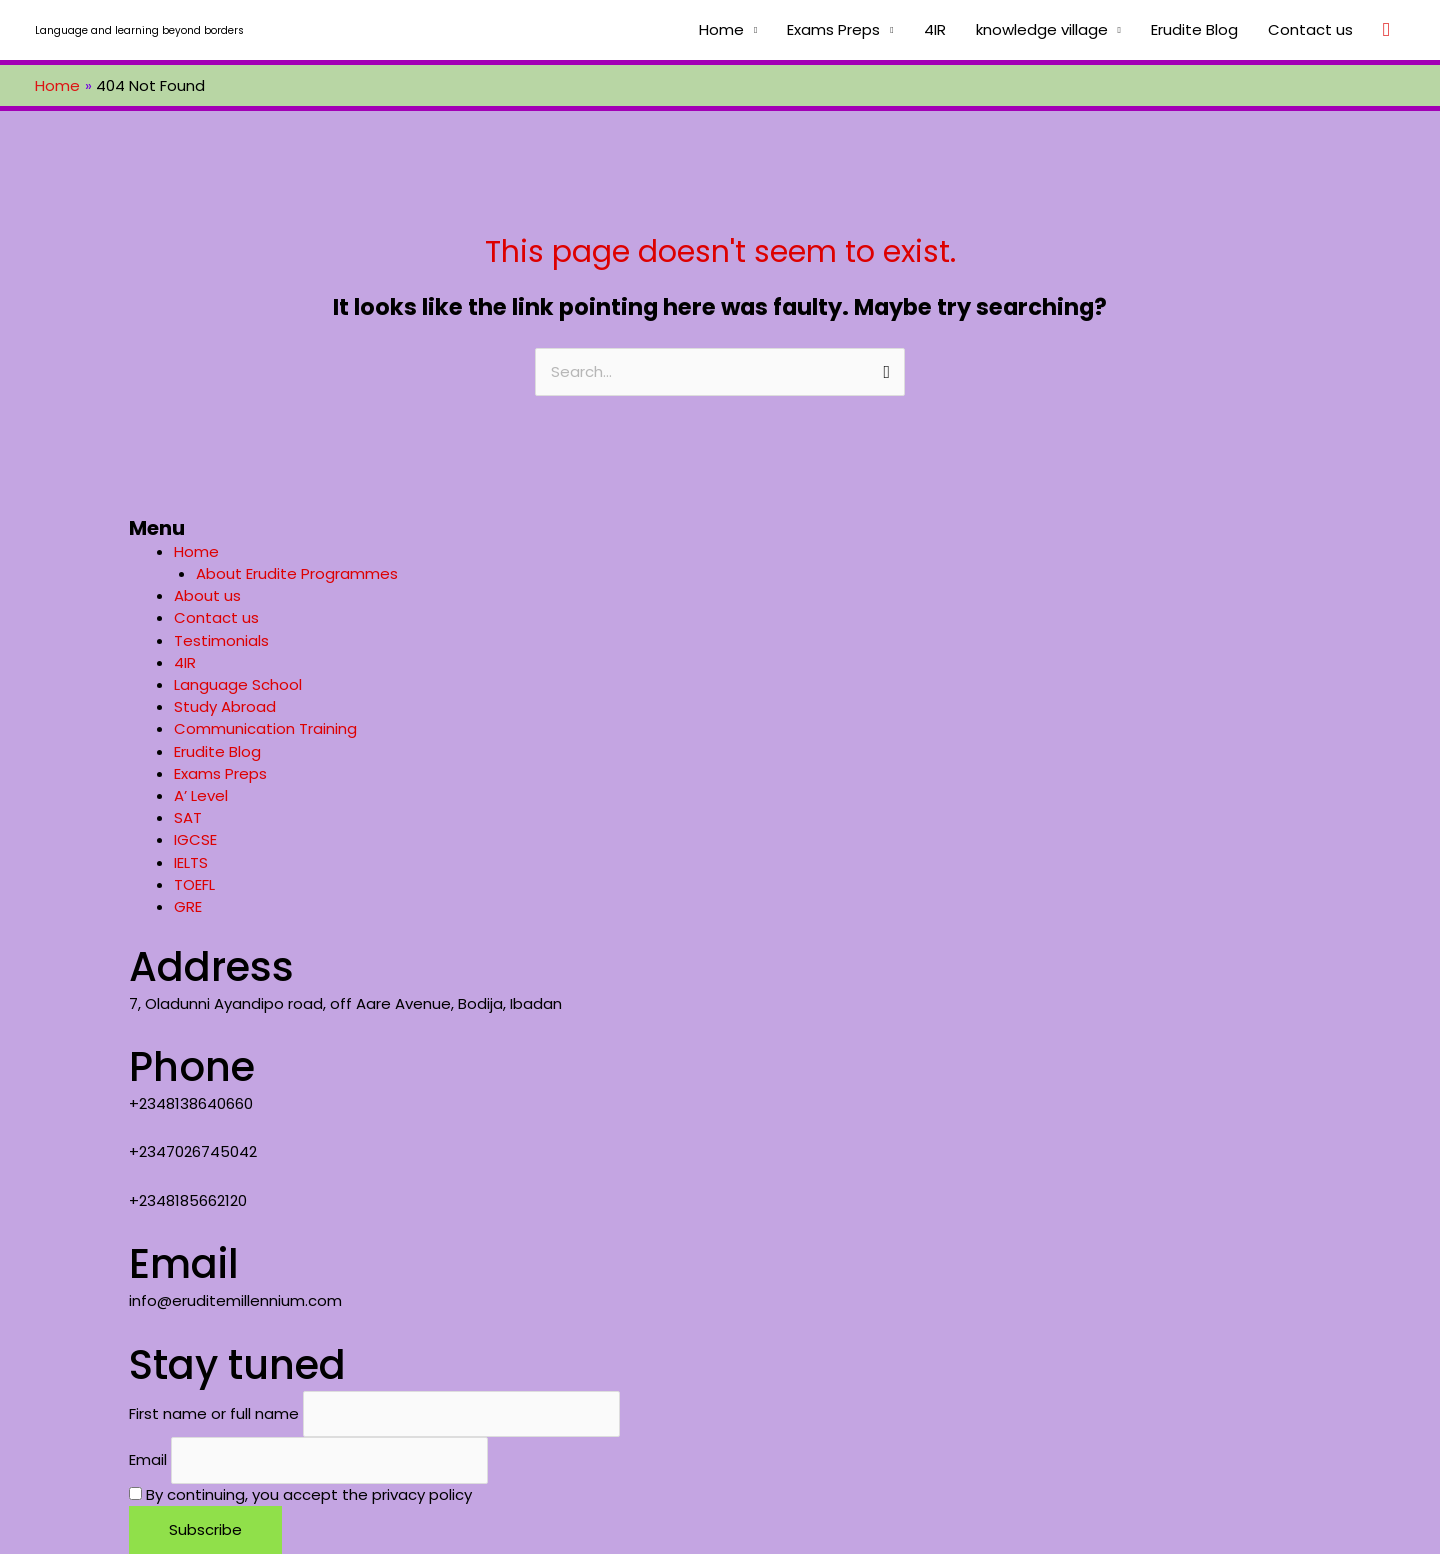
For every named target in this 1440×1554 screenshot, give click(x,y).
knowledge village (1042, 29)
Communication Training (265, 728)
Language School (238, 684)
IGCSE (195, 839)
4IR (935, 29)
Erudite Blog (1194, 29)
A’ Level (201, 795)
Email (148, 1460)
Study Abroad (225, 706)
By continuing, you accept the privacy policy (300, 1494)
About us (207, 595)
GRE (188, 906)
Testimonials (221, 640)
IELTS (191, 862)
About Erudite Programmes (297, 573)
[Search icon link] (1386, 30)
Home (721, 29)
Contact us (1310, 29)
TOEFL (194, 884)
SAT (188, 817)
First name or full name (214, 1413)
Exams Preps (833, 29)
